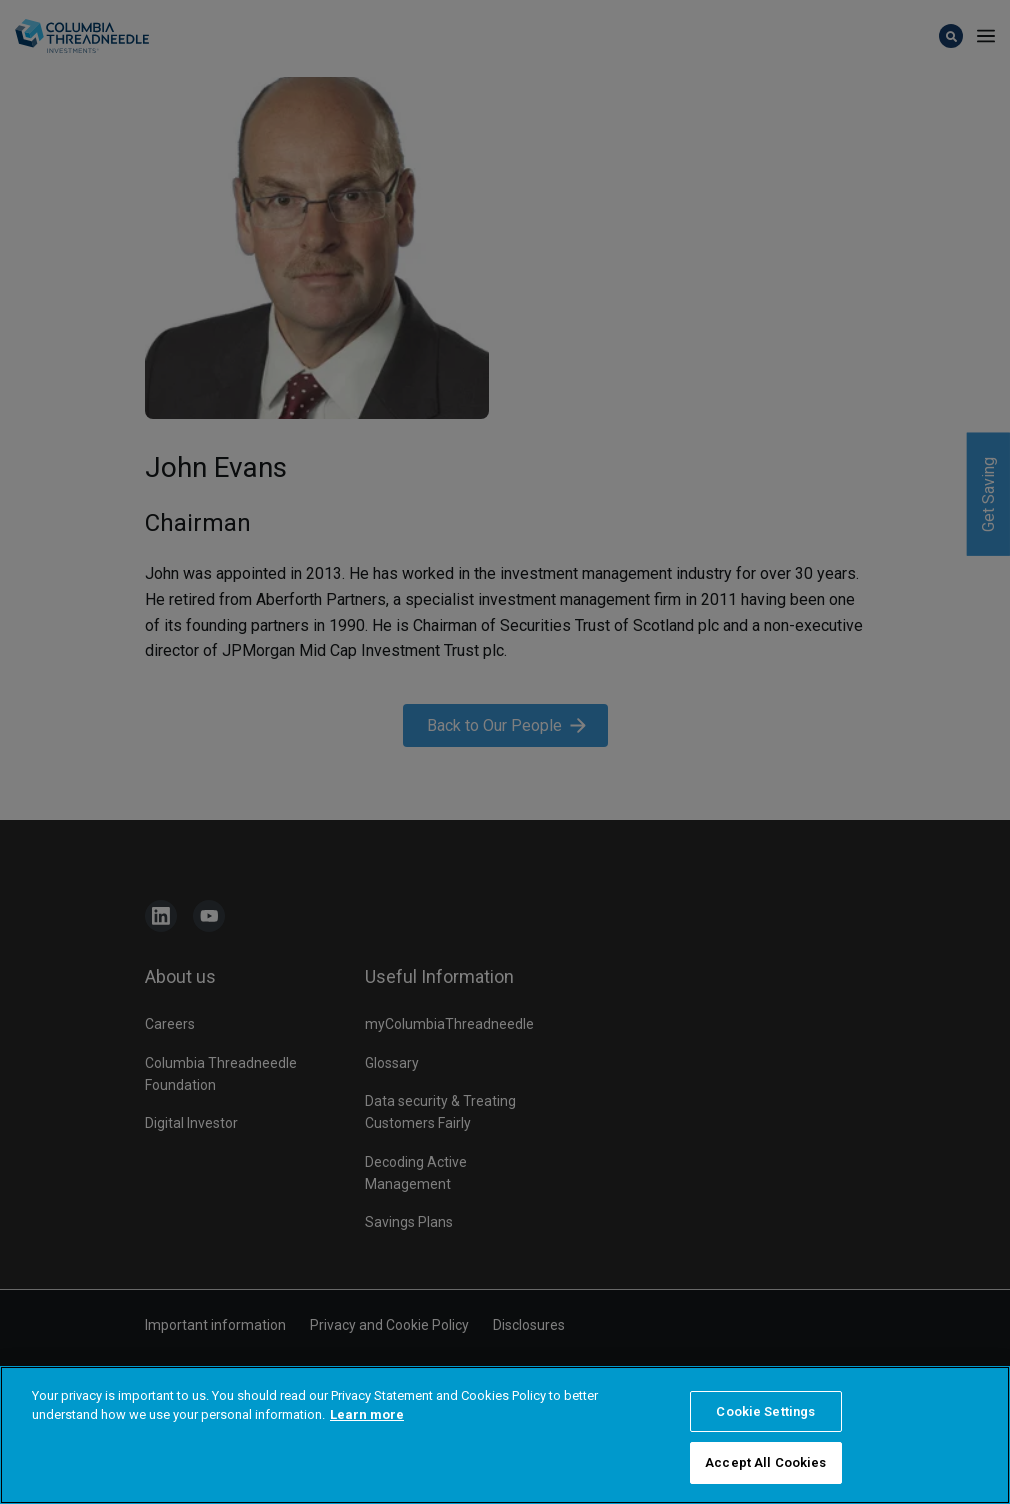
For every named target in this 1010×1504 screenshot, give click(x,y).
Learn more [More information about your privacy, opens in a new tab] (367, 1414)
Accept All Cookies (765, 1462)
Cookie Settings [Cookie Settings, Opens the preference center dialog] (765, 1411)
